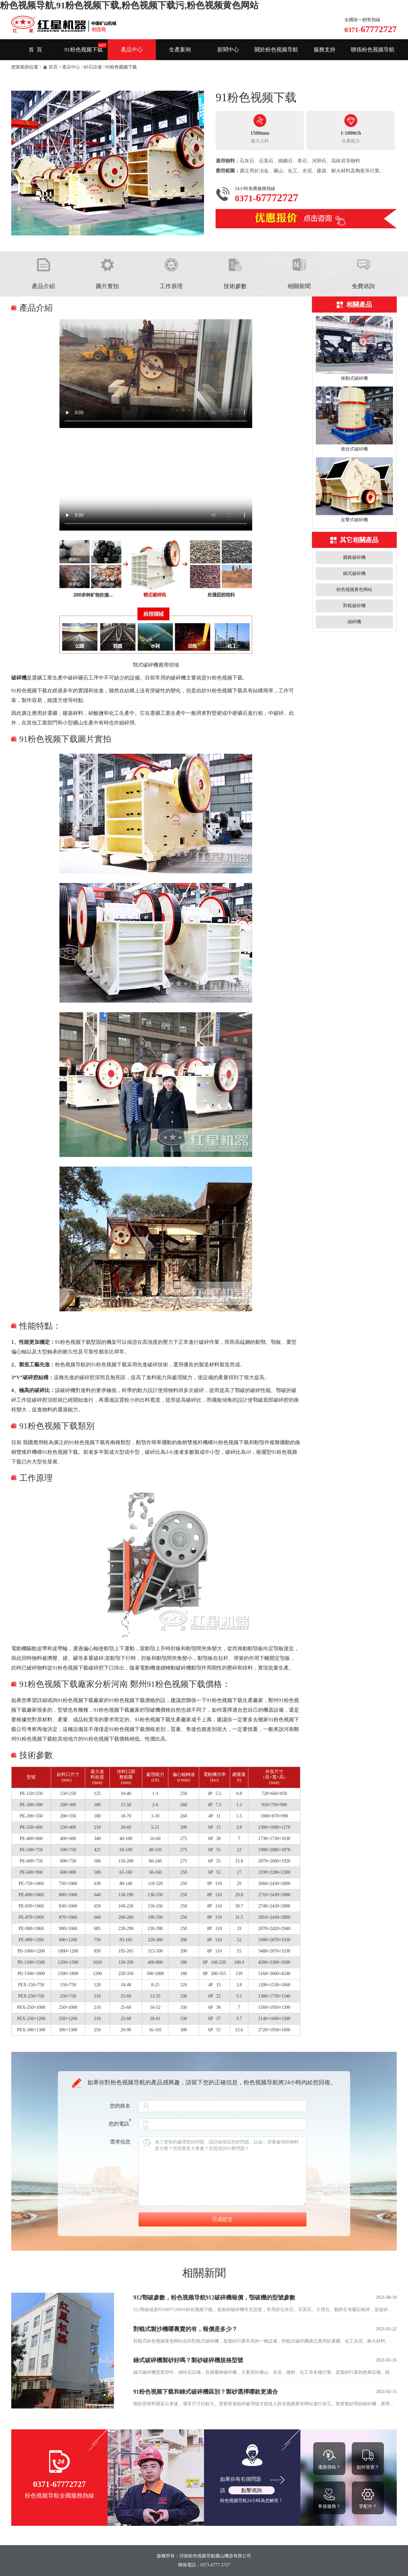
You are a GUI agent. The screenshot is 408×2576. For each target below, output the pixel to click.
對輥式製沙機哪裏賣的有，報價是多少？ (185, 2329)
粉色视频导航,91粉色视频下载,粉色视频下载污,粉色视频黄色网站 (129, 5)
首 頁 (35, 50)
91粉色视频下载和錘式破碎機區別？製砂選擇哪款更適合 (205, 2392)
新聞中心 (228, 50)
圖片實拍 (107, 286)
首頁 (53, 67)
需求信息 (120, 2141)
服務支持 (324, 50)
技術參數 (235, 286)
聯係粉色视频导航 (373, 50)
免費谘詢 (363, 286)
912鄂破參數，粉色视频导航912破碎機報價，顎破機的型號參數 (214, 2297)
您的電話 (120, 2123)
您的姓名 (120, 2105)
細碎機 (354, 621)
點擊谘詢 (251, 2490)
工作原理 (171, 286)
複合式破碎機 (354, 449)
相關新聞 (299, 286)
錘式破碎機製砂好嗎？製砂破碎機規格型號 (188, 2360)
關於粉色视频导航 (276, 50)
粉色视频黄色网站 (354, 589)
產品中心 (132, 50)
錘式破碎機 (354, 573)
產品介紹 (43, 286)
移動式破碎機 (354, 378)
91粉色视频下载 (84, 50)
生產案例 (180, 50)
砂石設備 (93, 67)
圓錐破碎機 (354, 557)
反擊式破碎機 (354, 519)
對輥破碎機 (354, 605)
